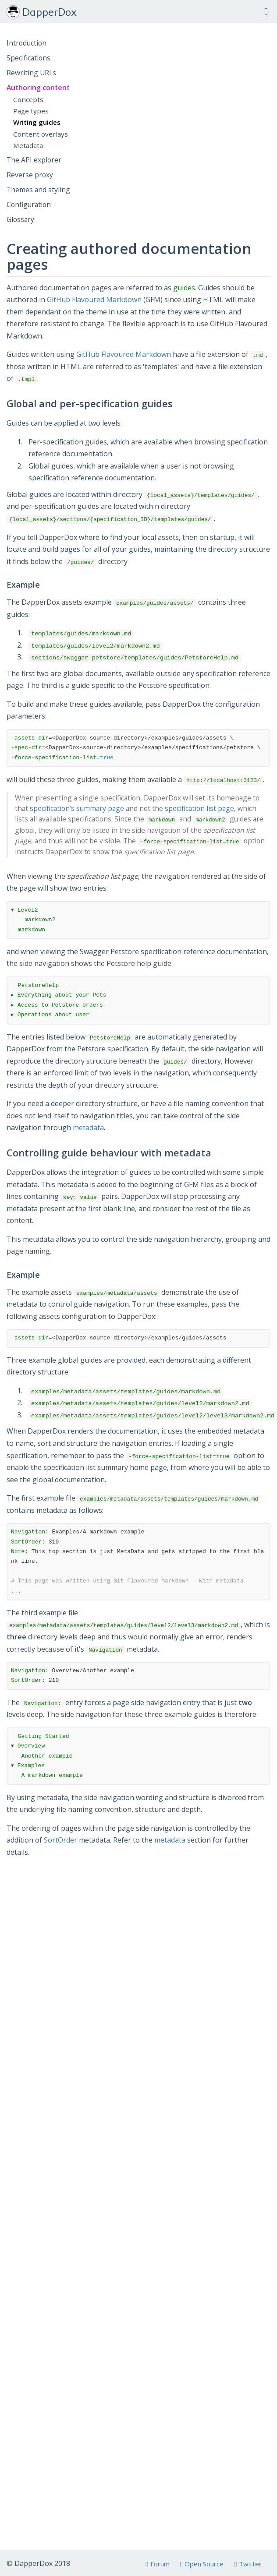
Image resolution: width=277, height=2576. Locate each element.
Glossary (20, 219)
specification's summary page (77, 808)
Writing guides (36, 122)
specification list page (199, 808)
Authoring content (38, 87)
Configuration (29, 204)
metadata (88, 1127)
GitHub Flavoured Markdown (94, 299)
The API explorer (34, 160)
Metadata (28, 145)
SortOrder (60, 1840)
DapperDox (42, 11)
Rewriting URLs (31, 73)
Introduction (26, 43)
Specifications (28, 58)
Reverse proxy (30, 175)
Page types (31, 110)
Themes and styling (38, 189)
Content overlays (40, 134)
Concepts (28, 99)
